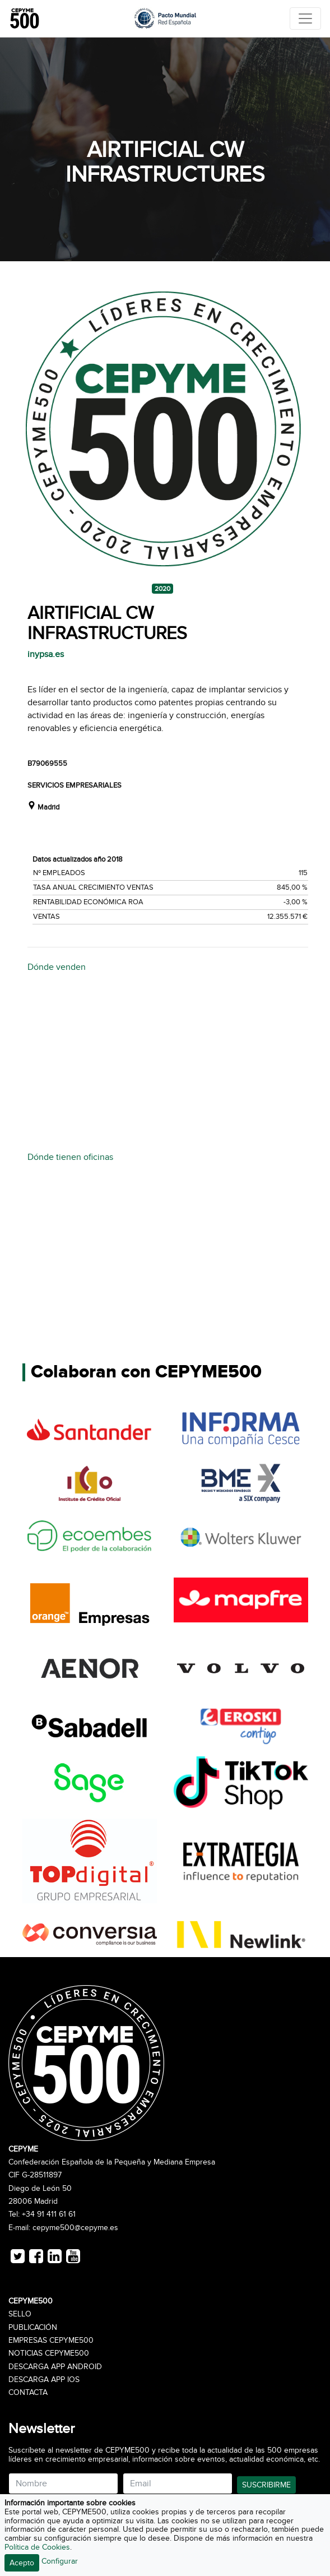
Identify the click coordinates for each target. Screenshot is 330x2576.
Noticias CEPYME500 (48, 2353)
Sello (19, 2314)
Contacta (28, 2392)
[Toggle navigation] (305, 18)
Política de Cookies (37, 2547)
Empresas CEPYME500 (51, 2340)
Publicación (32, 2327)
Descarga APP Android (55, 2366)
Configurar (59, 2561)
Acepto (22, 2563)
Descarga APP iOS (44, 2379)
